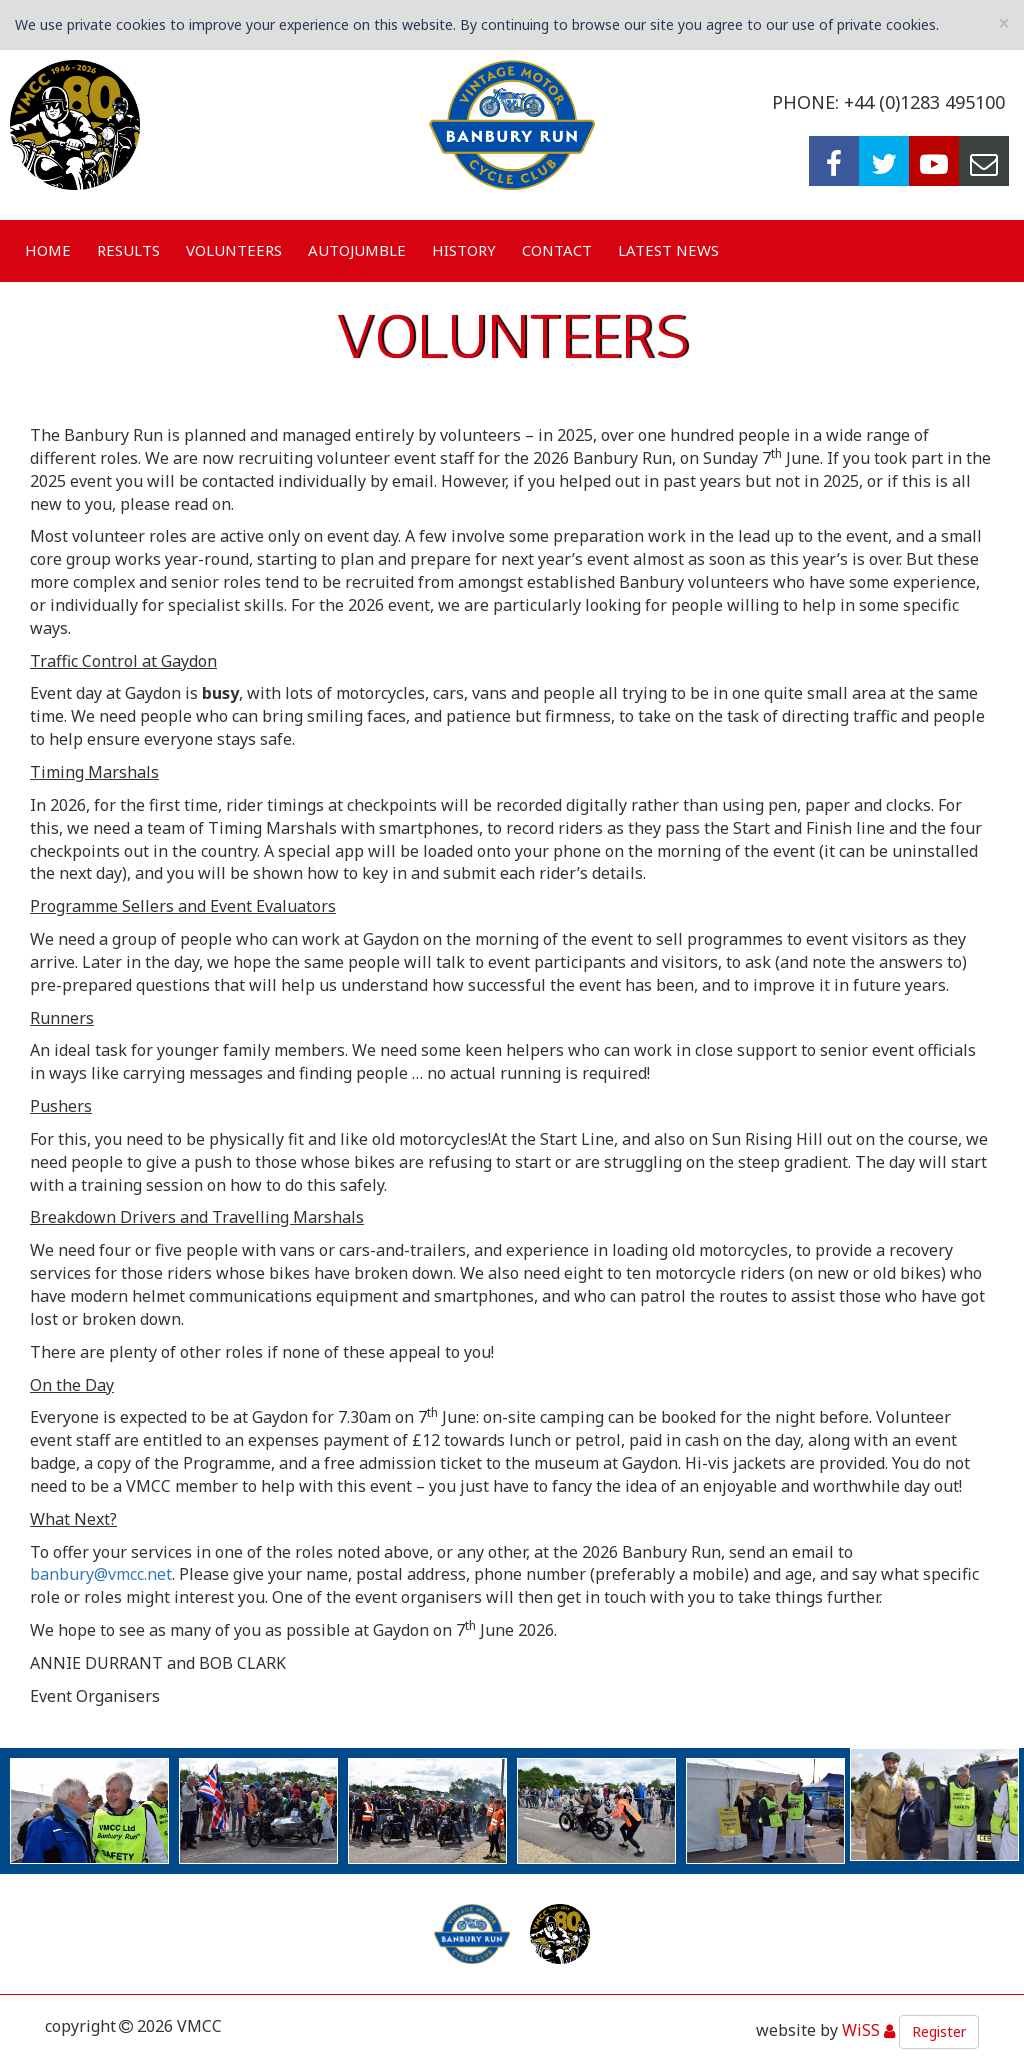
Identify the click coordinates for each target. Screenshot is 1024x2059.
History (464, 250)
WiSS (861, 2031)
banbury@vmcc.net (101, 1574)
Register (939, 2031)
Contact (557, 250)
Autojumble (357, 250)
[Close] (1004, 23)
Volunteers (234, 250)
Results (128, 250)
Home (48, 250)
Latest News (668, 250)
